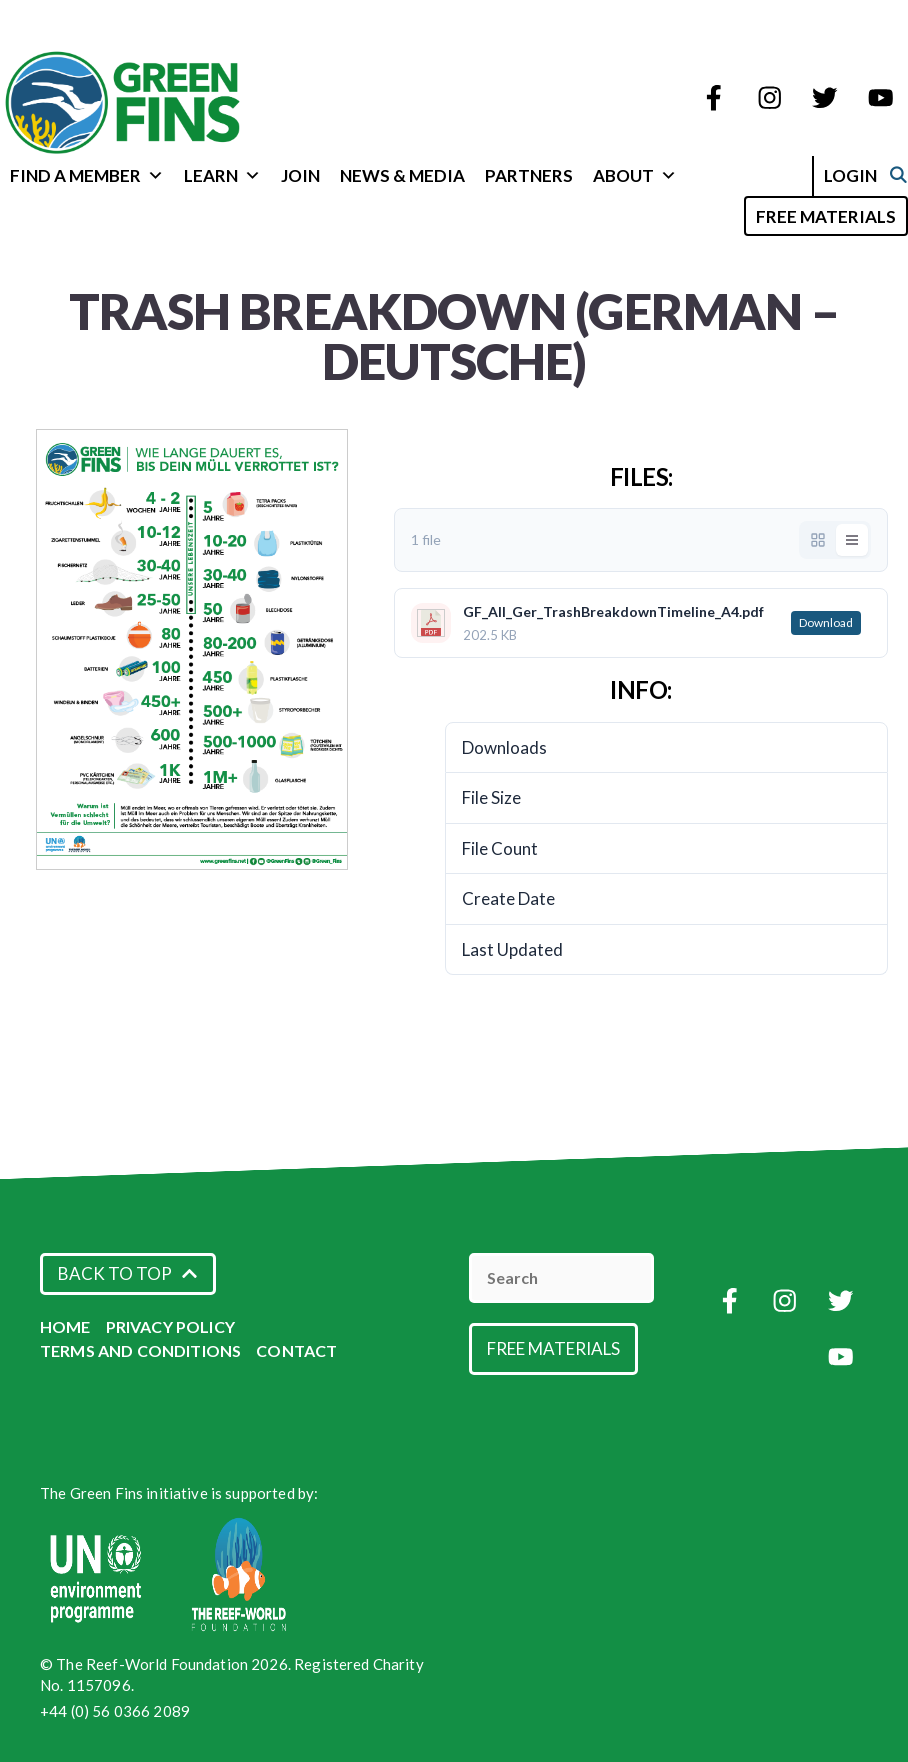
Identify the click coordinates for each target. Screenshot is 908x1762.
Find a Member (87, 175)
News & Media (402, 175)
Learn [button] (222, 175)
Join (300, 175)
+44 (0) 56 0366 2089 (115, 1711)
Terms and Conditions (140, 1350)
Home (65, 1326)
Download (826, 622)
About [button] (635, 175)
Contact (296, 1350)
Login (871, 175)
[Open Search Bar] (718, 214)
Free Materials (826, 216)
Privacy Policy (170, 1326)
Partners (529, 175)
